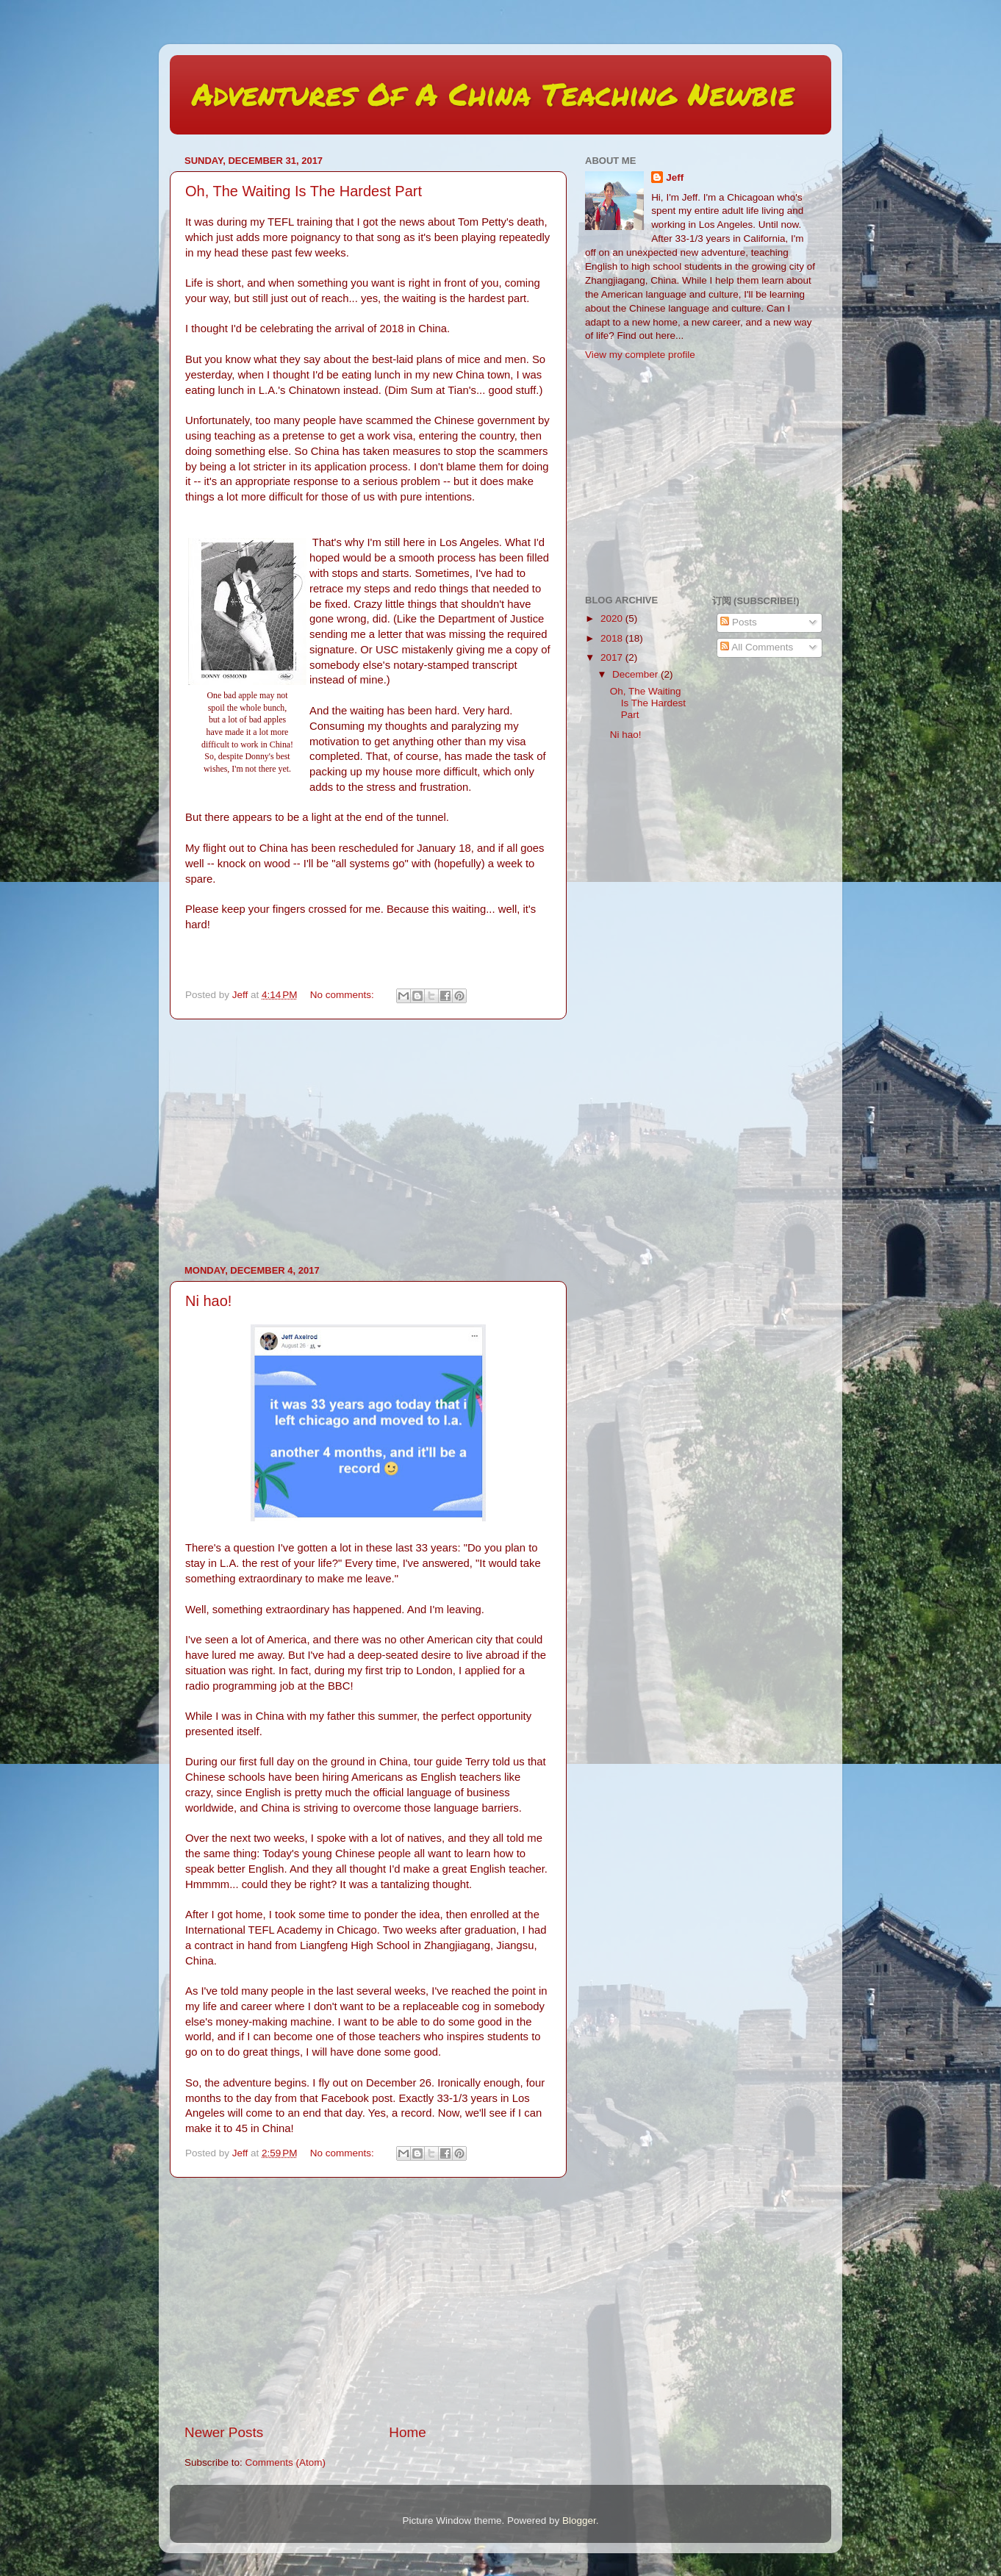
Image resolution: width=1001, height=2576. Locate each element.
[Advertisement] (368, 1142)
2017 (612, 657)
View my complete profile (640, 354)
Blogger (579, 2520)
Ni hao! (208, 1301)
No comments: (343, 994)
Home (407, 2432)
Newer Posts (223, 2432)
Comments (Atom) (285, 2462)
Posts (738, 622)
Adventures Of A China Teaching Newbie (493, 93)
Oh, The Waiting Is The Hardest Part (303, 191)
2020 (612, 618)
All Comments (756, 647)
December (636, 674)
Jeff (675, 177)
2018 (612, 638)
